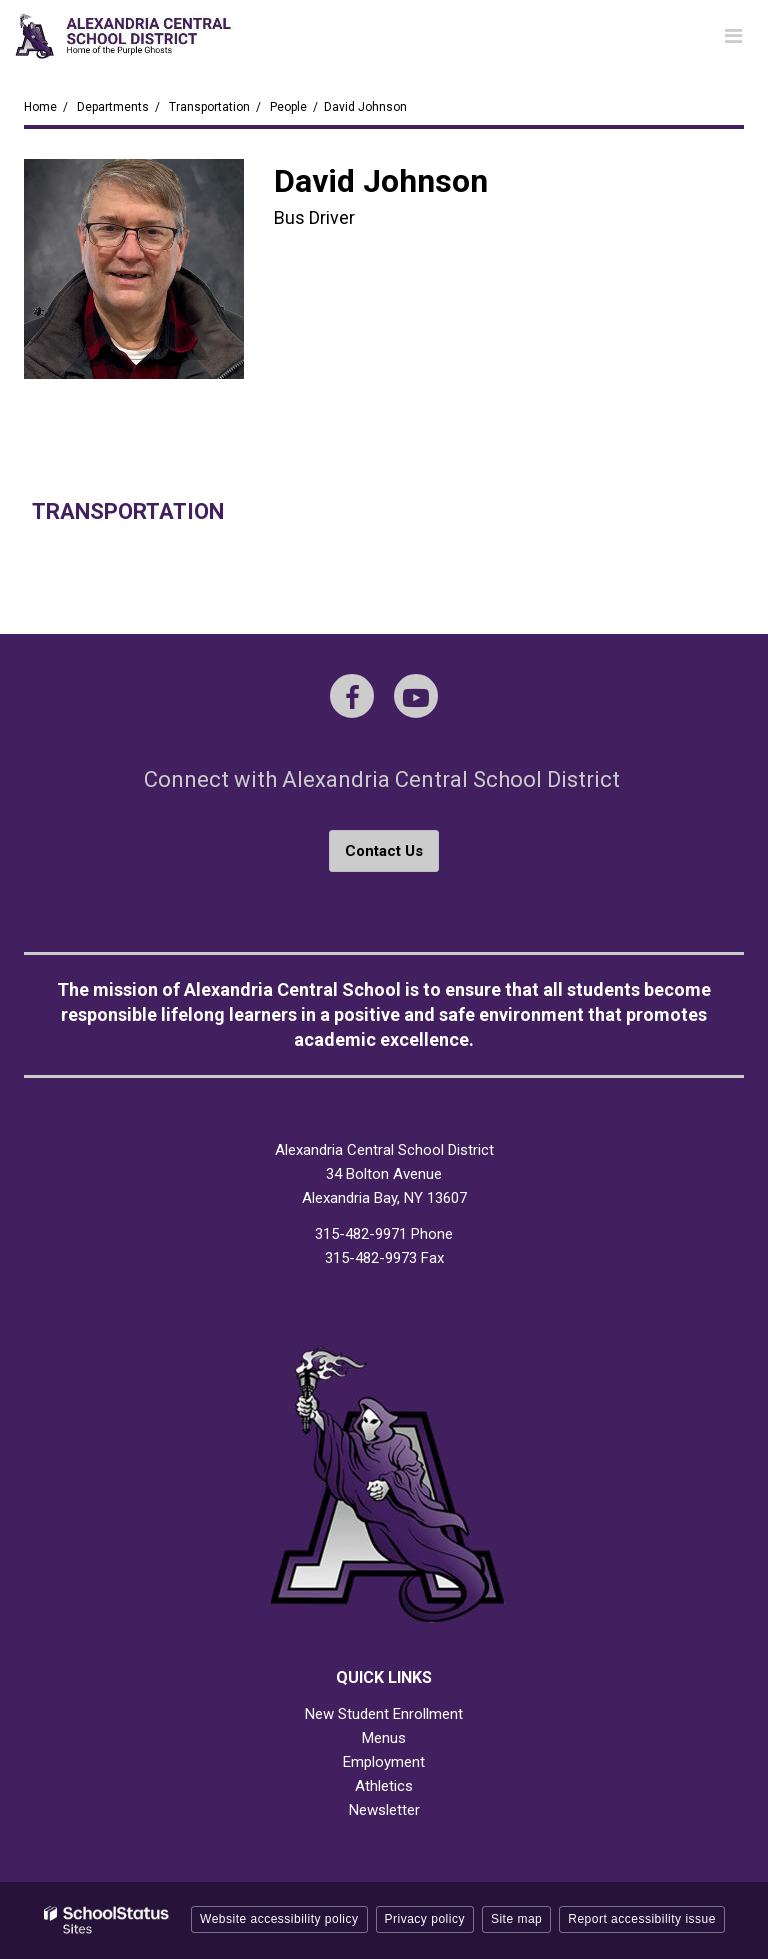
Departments (113, 107)
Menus (384, 1738)
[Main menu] (733, 35)
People (288, 107)
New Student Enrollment (384, 1714)
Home (40, 107)
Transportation (209, 107)
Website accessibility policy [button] (279, 1919)
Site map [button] (516, 1919)
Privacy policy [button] (425, 1919)
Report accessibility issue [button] (642, 1919)
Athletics (384, 1786)
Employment (384, 1762)
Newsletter (384, 1810)
